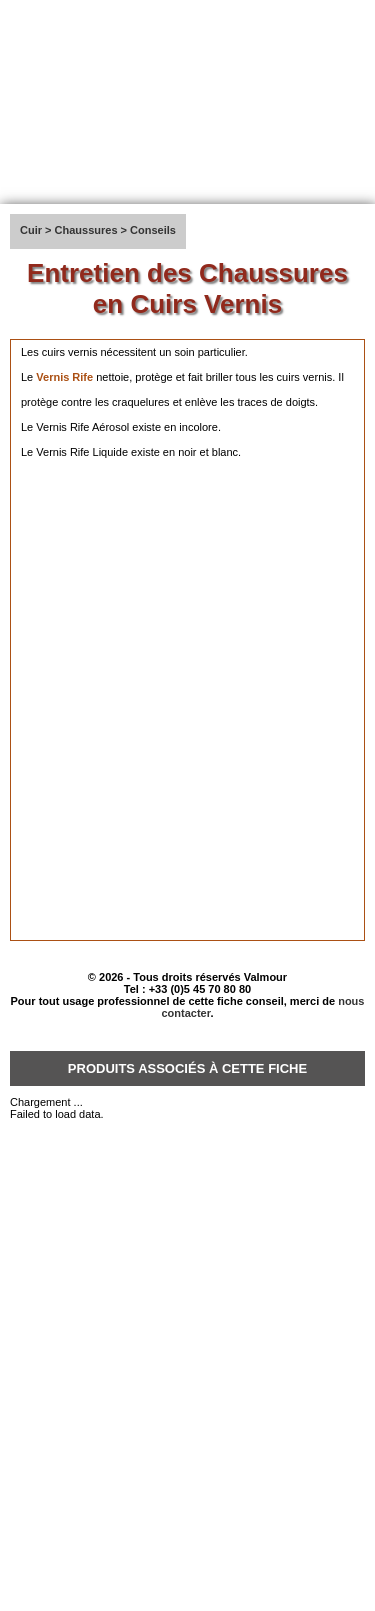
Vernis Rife (64, 377)
